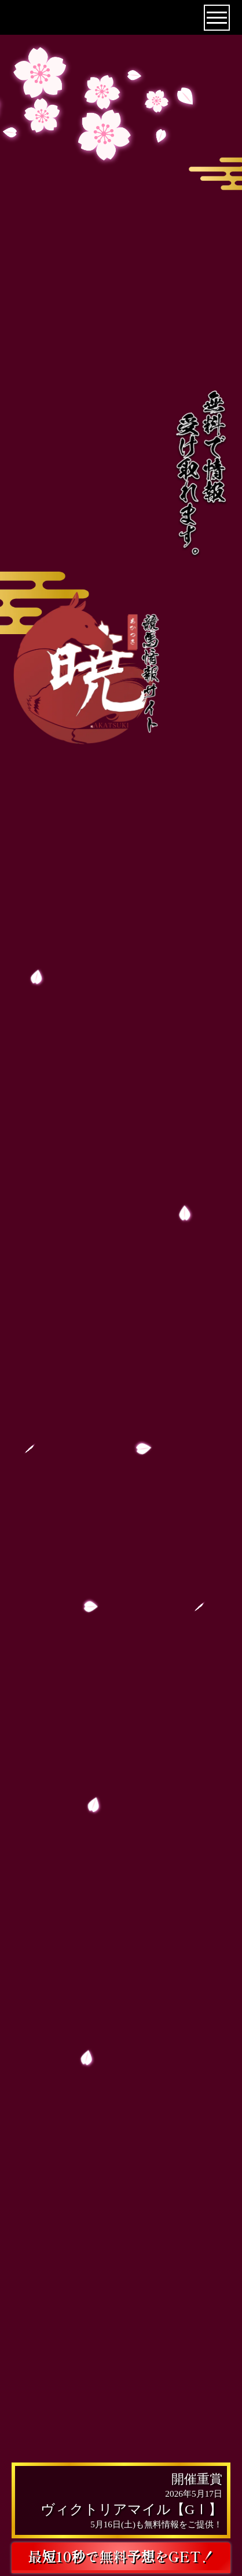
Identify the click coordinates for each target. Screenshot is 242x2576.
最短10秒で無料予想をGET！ (121, 2556)
